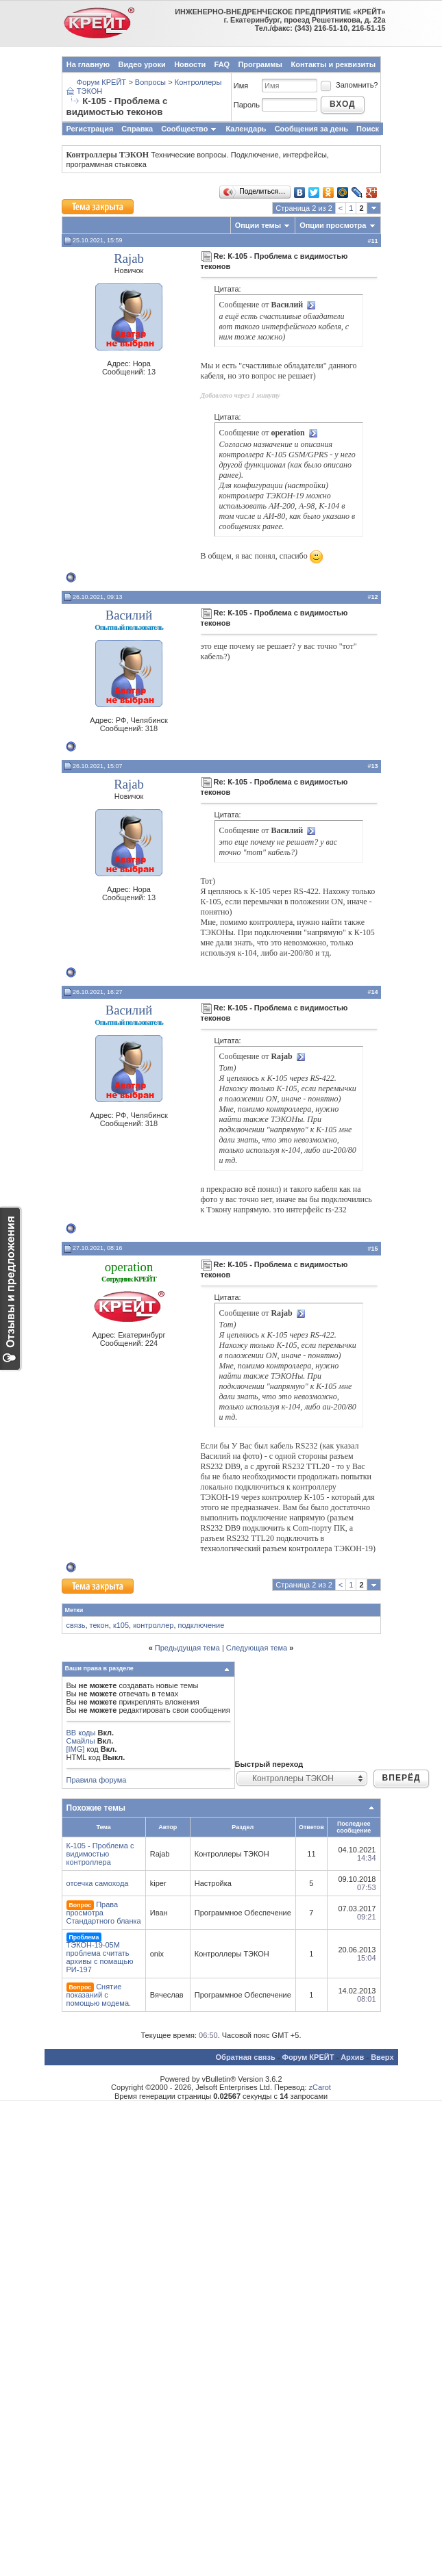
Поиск (367, 129)
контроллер (153, 1625)
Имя (241, 85)
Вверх (382, 2057)
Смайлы (80, 1741)
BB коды (81, 1733)
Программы (260, 64)
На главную (88, 64)
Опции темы (258, 225)
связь (76, 1625)
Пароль (247, 105)
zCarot (320, 2087)
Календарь (245, 129)
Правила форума (96, 1780)
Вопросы (150, 82)
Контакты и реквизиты (333, 64)
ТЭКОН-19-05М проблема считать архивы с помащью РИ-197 (100, 1957)
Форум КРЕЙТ (101, 82)
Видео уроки (142, 64)
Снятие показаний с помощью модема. (99, 1994)
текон (99, 1625)
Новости (190, 64)
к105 (121, 1625)
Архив (352, 2057)
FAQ (222, 64)
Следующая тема (256, 1648)
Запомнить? (348, 85)
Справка (137, 129)
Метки (74, 1610)
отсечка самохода (97, 1883)
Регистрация (90, 129)
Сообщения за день (311, 129)
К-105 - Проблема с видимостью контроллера (100, 1853)
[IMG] (75, 1749)
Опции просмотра (332, 225)
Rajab (129, 258)
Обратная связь (245, 2057)
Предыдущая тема (187, 1648)
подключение (201, 1625)
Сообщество (189, 129)
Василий (129, 615)
